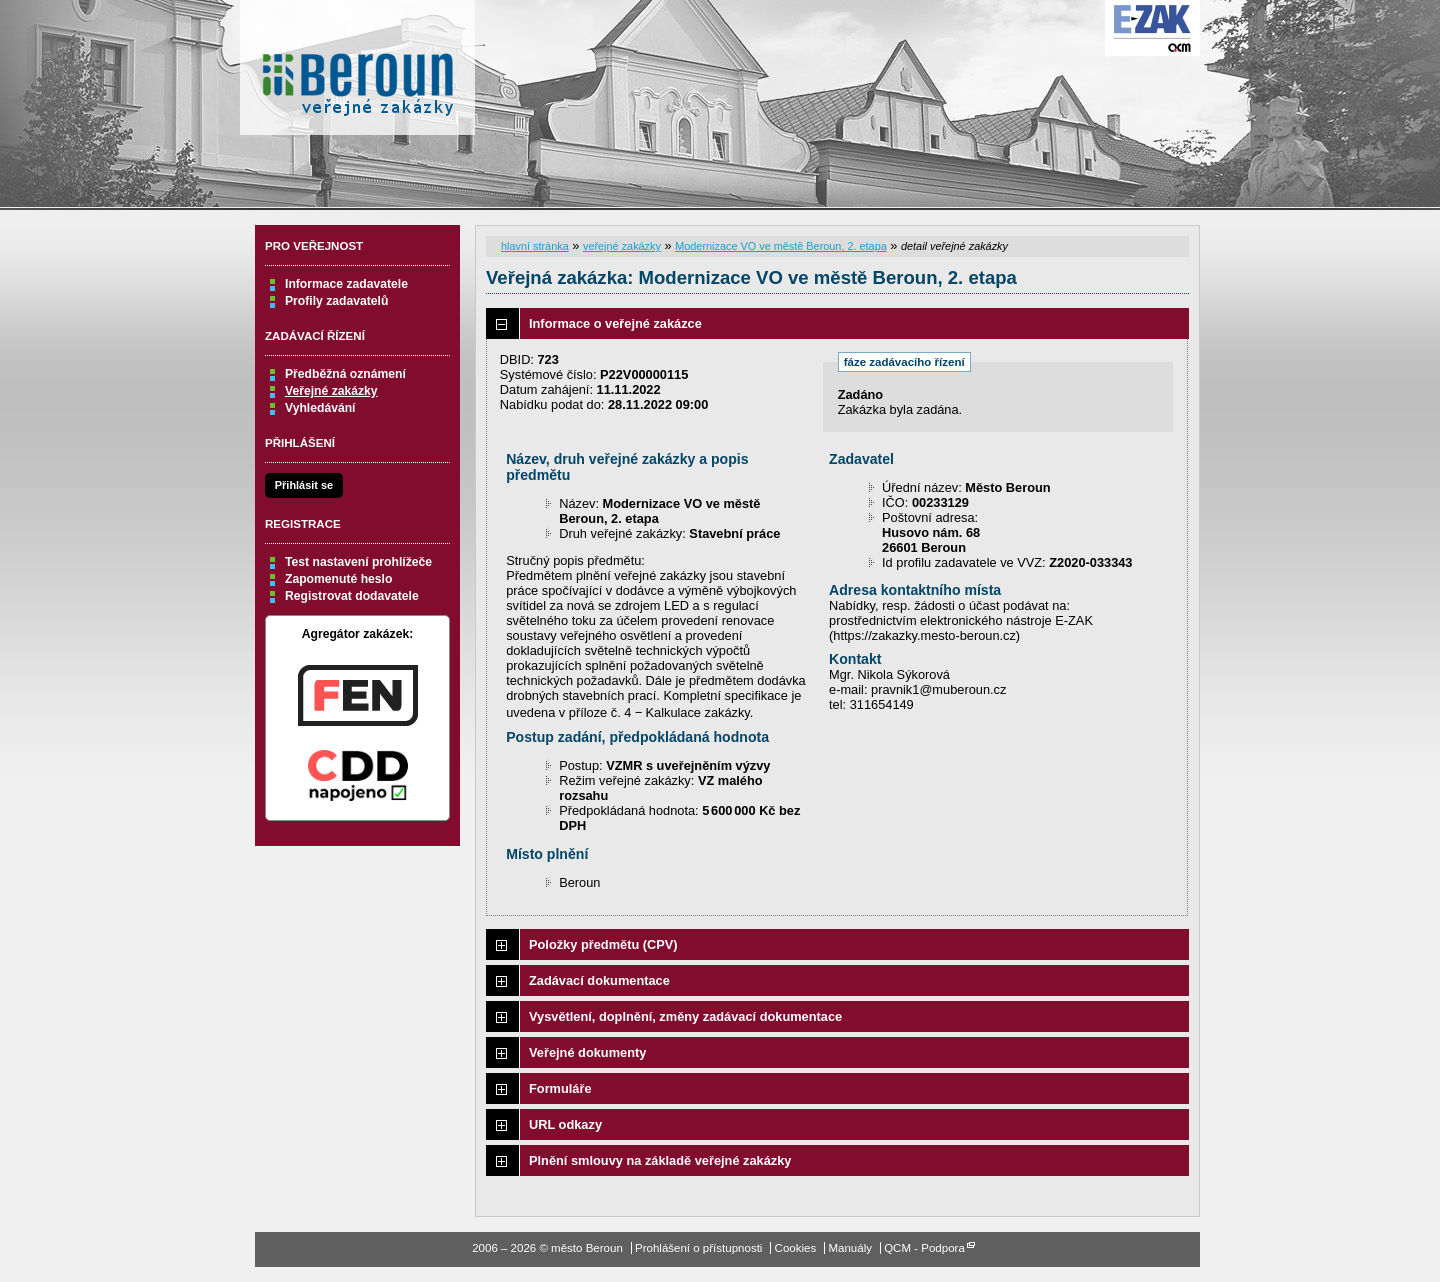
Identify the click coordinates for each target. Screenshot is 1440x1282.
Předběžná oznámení (345, 374)
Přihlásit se (304, 485)
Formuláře (560, 1088)
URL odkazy (565, 1124)
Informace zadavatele (346, 284)
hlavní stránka (535, 246)
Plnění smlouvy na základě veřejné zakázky (660, 1160)
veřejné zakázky (622, 246)
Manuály (850, 1248)
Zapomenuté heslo (338, 579)
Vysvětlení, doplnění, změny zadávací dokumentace (685, 1016)
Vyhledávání (320, 408)
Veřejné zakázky (331, 391)
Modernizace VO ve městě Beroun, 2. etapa (781, 246)
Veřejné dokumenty (587, 1052)
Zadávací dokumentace (599, 980)
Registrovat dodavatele (352, 596)
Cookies (796, 1248)
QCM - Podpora (924, 1248)
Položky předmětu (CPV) (603, 944)
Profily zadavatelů (336, 301)
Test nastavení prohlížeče (358, 562)
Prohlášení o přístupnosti (698, 1248)
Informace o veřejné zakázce (615, 323)
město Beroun (357, 75)
